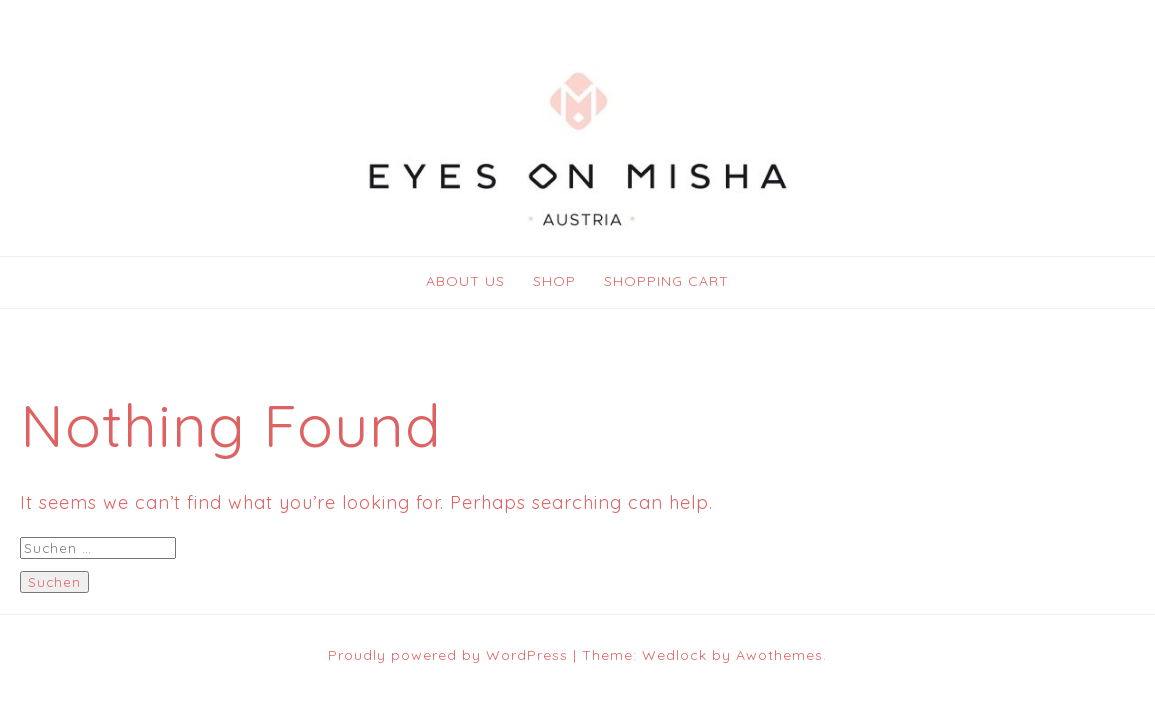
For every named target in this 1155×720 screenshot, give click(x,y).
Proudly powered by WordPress (448, 655)
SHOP (554, 281)
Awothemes (779, 655)
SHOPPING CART (666, 281)
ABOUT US (465, 281)
